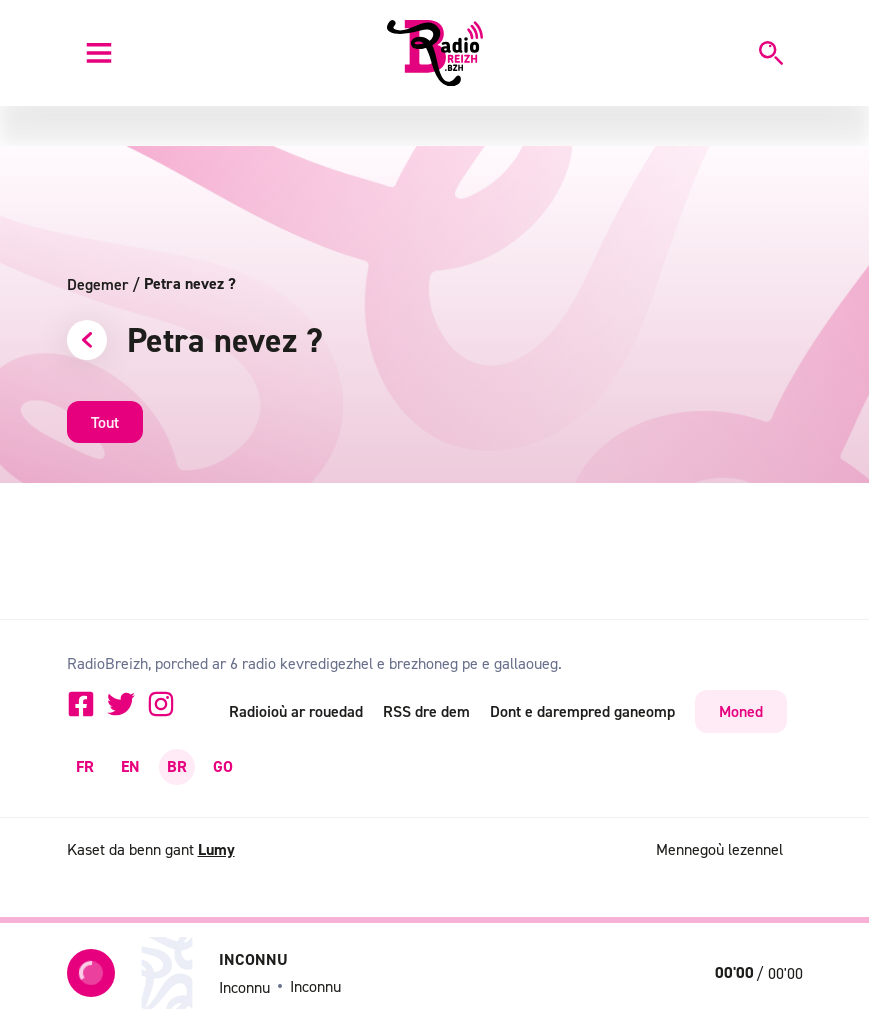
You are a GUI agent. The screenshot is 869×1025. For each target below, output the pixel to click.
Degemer (103, 284)
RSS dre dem (426, 711)
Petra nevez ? (190, 283)
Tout (105, 422)
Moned (741, 711)
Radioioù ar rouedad (296, 711)
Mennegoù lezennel (719, 849)
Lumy (216, 849)
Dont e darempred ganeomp (582, 711)
